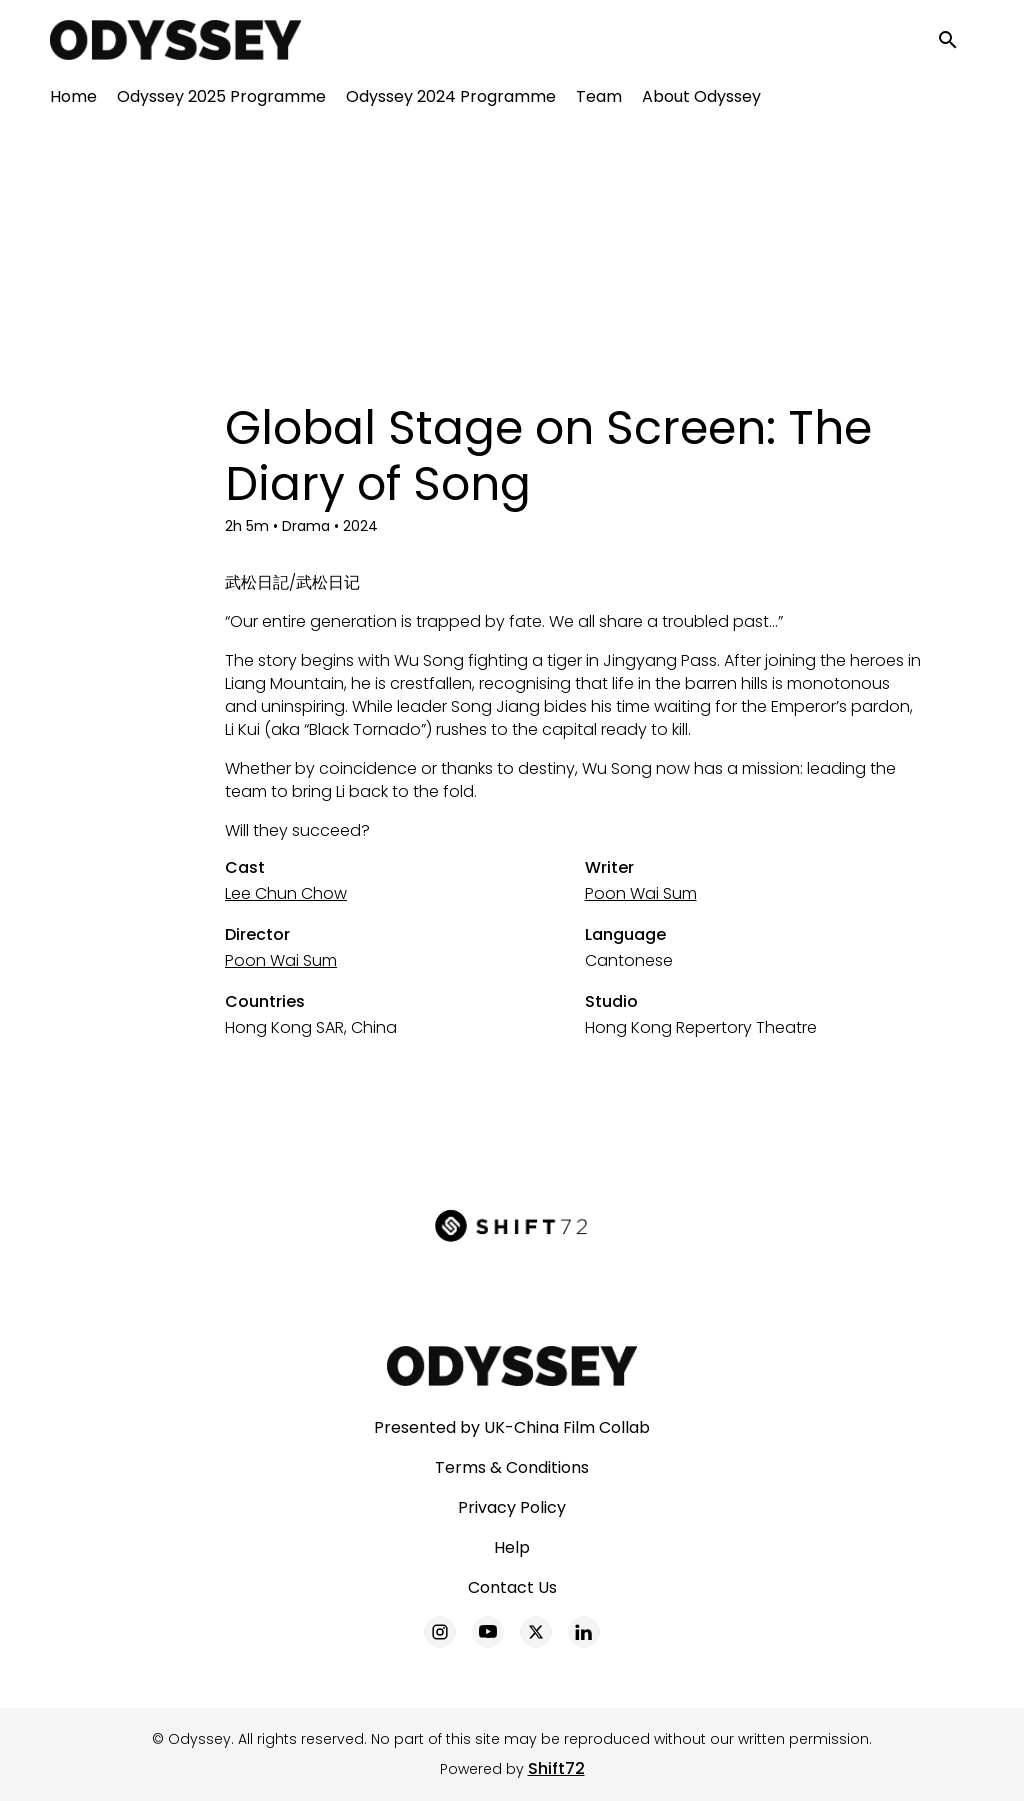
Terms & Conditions (512, 1467)
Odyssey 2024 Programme (451, 100)
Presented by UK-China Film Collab (512, 1427)
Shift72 (556, 1768)
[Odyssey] (512, 1366)
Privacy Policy (512, 1507)
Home (73, 100)
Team (599, 100)
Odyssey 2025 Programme (221, 100)
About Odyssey (701, 100)
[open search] (956, 41)
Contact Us (512, 1587)
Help (512, 1547)
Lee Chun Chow (286, 893)
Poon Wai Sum (641, 893)
